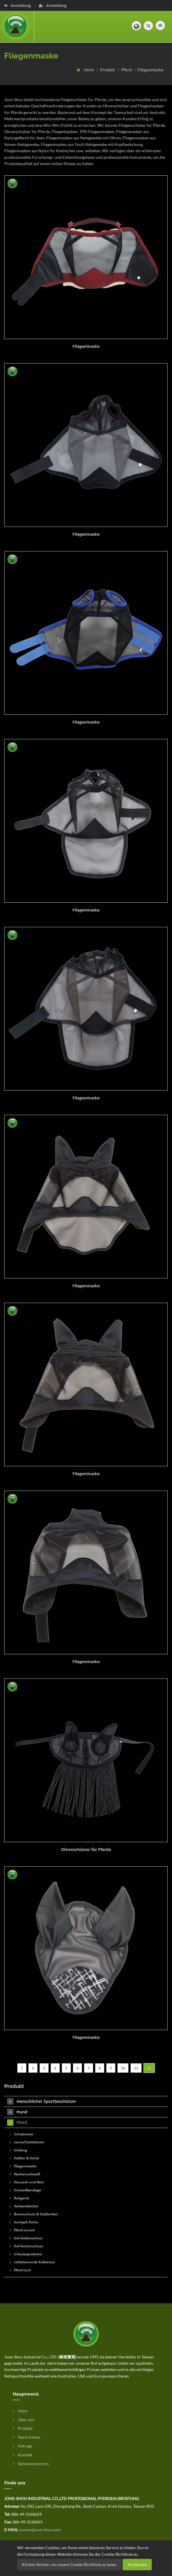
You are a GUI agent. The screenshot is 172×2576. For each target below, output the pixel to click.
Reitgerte (19, 2198)
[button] (136, 25)
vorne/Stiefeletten (27, 2142)
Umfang (18, 2150)
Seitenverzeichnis (31, 2463)
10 (123, 2068)
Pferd (126, 69)
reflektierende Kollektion (32, 2262)
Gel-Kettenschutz (26, 2246)
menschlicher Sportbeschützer (41, 2101)
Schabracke (21, 2134)
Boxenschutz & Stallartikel (34, 2214)
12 (149, 2068)
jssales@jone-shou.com (40, 2529)
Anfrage (22, 2446)
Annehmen (137, 2564)
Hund (17, 2112)
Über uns (23, 2419)
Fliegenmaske (150, 69)
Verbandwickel (24, 2206)
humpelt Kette (24, 2222)
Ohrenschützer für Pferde (86, 1849)
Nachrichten (26, 2437)
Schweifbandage (25, 2190)
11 (136, 2068)
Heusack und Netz (27, 2182)
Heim (89, 69)
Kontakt (22, 2454)
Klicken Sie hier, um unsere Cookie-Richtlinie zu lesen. (69, 2564)
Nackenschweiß (25, 2174)
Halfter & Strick (24, 2158)
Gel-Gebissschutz (26, 2238)
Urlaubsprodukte (26, 2254)
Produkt (108, 69)
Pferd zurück (22, 2230)
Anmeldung (18, 5)
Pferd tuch (20, 2270)
